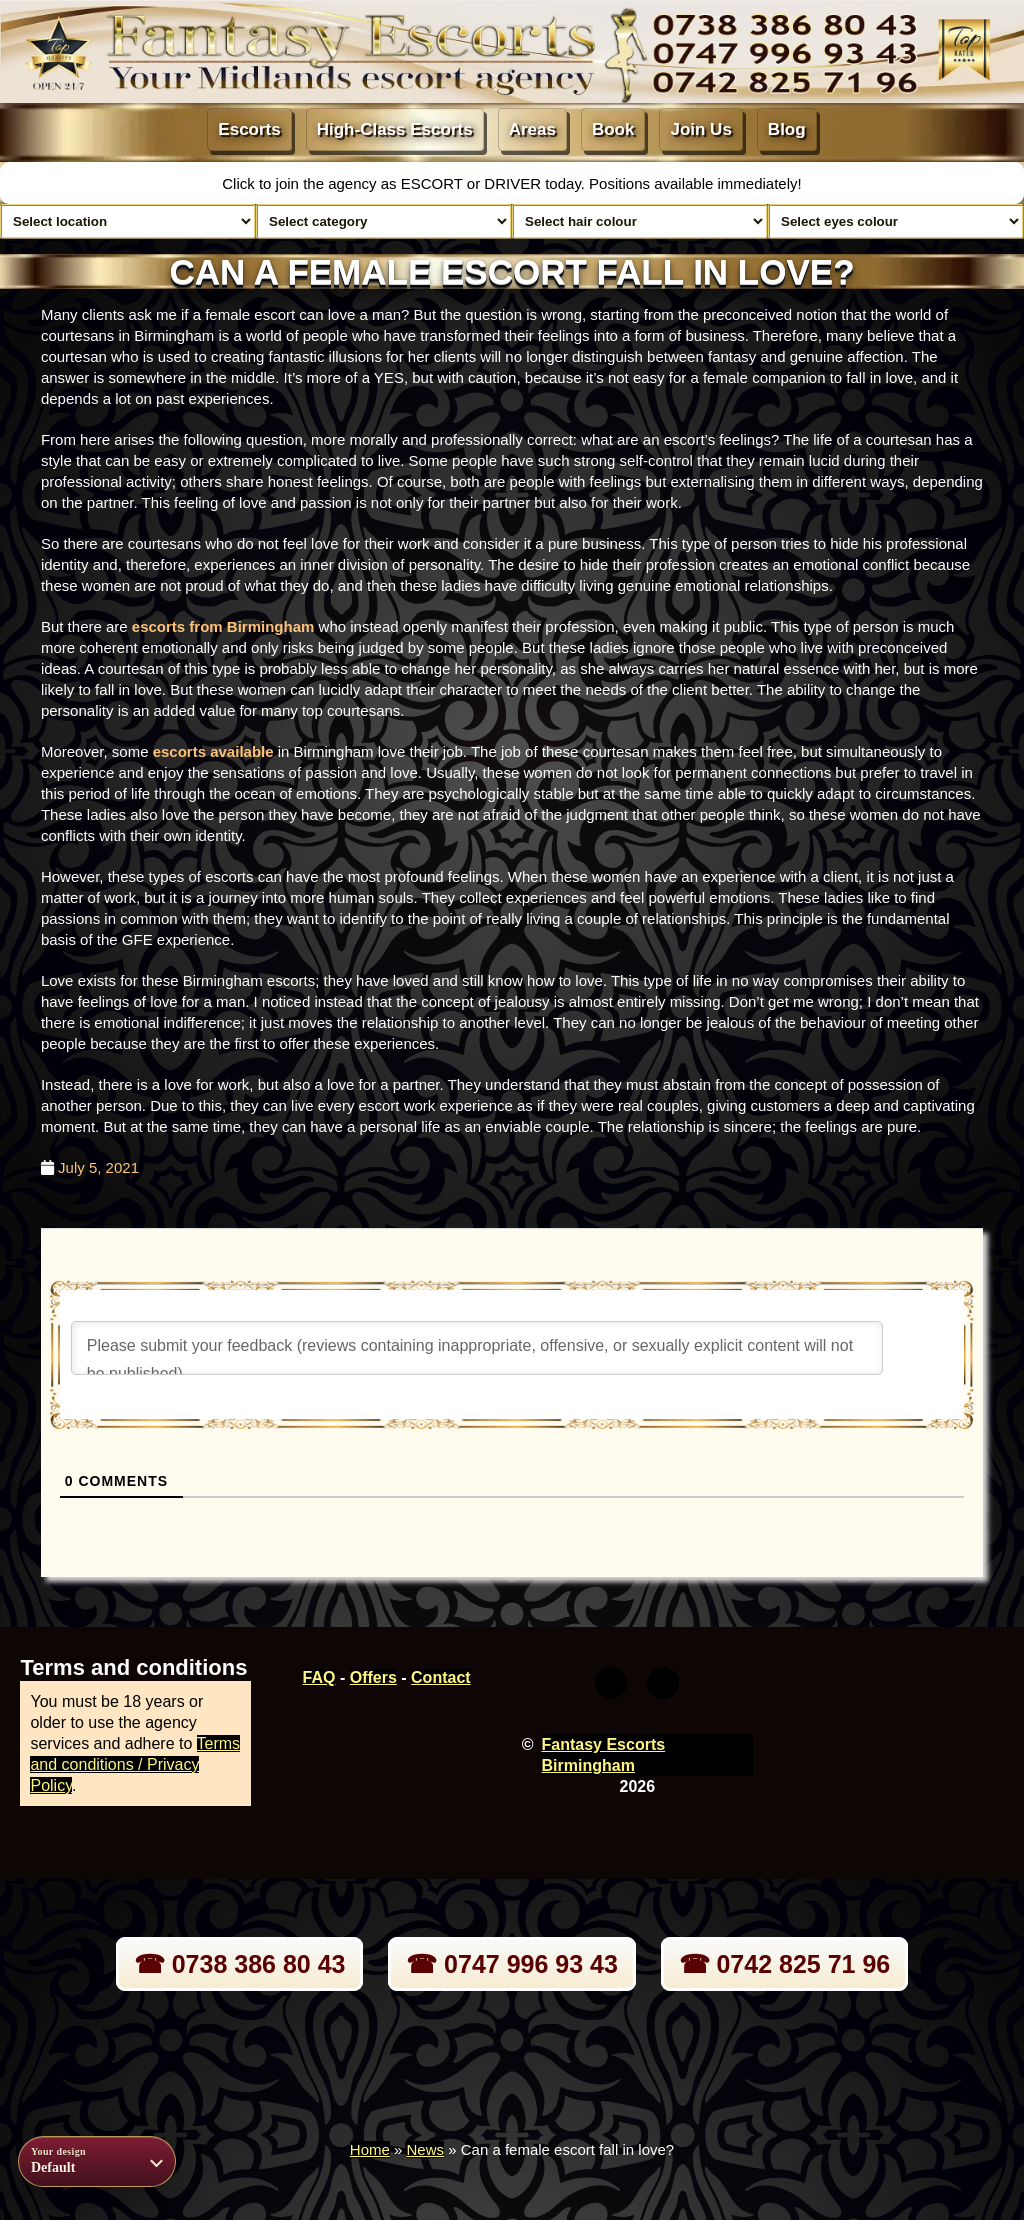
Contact (441, 1677)
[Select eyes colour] (896, 221)
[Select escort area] (128, 221)
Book (613, 129)
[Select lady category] (384, 221)
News (426, 2149)
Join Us (700, 129)
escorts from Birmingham (223, 626)
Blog (787, 129)
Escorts (249, 129)
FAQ (319, 1677)
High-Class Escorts (395, 129)
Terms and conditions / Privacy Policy (135, 1764)
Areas (532, 129)
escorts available (213, 751)
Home (370, 2149)
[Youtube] (663, 1683)
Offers (373, 1677)
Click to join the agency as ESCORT (344, 183)
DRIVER (514, 183)
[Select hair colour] (640, 221)
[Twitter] (611, 1683)
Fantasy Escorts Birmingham (604, 1755)
